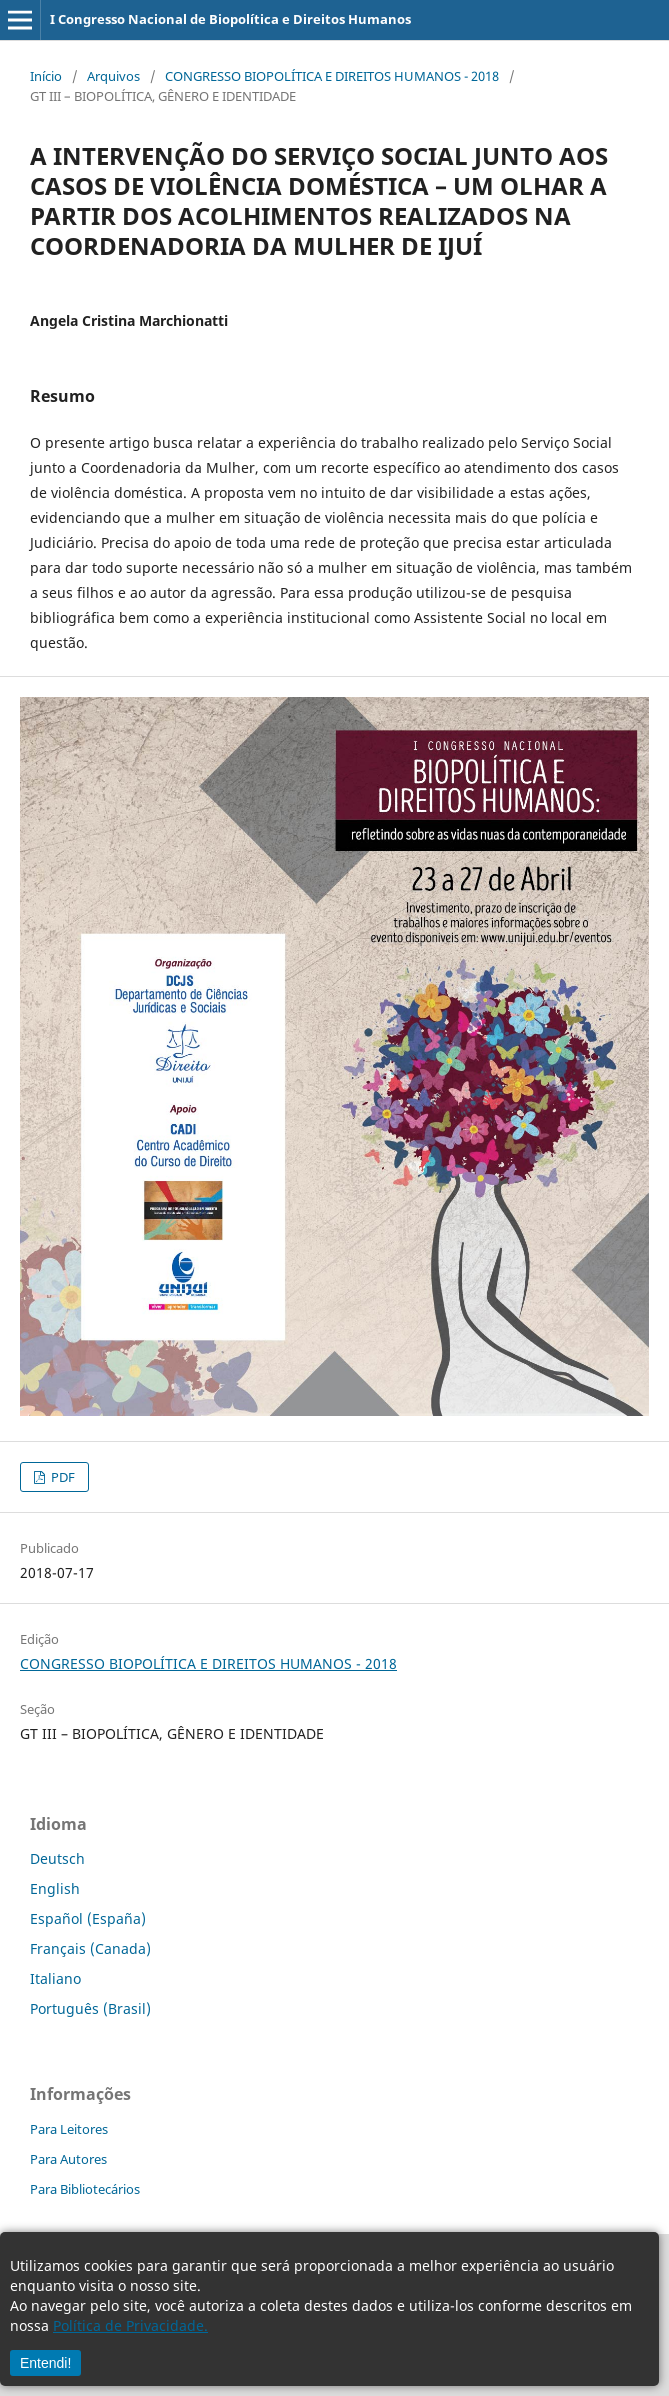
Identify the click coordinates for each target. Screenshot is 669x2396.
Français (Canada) (90, 1948)
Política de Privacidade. (130, 2325)
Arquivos (113, 76)
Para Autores (68, 2159)
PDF (61, 1477)
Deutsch (57, 1858)
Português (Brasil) (90, 2008)
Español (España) (88, 1918)
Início (46, 76)
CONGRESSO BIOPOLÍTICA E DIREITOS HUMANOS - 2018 (332, 76)
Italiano (55, 1978)
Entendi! (45, 2363)
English (55, 1888)
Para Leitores (69, 2129)
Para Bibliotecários (85, 2189)
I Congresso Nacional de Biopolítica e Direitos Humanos (230, 19)
